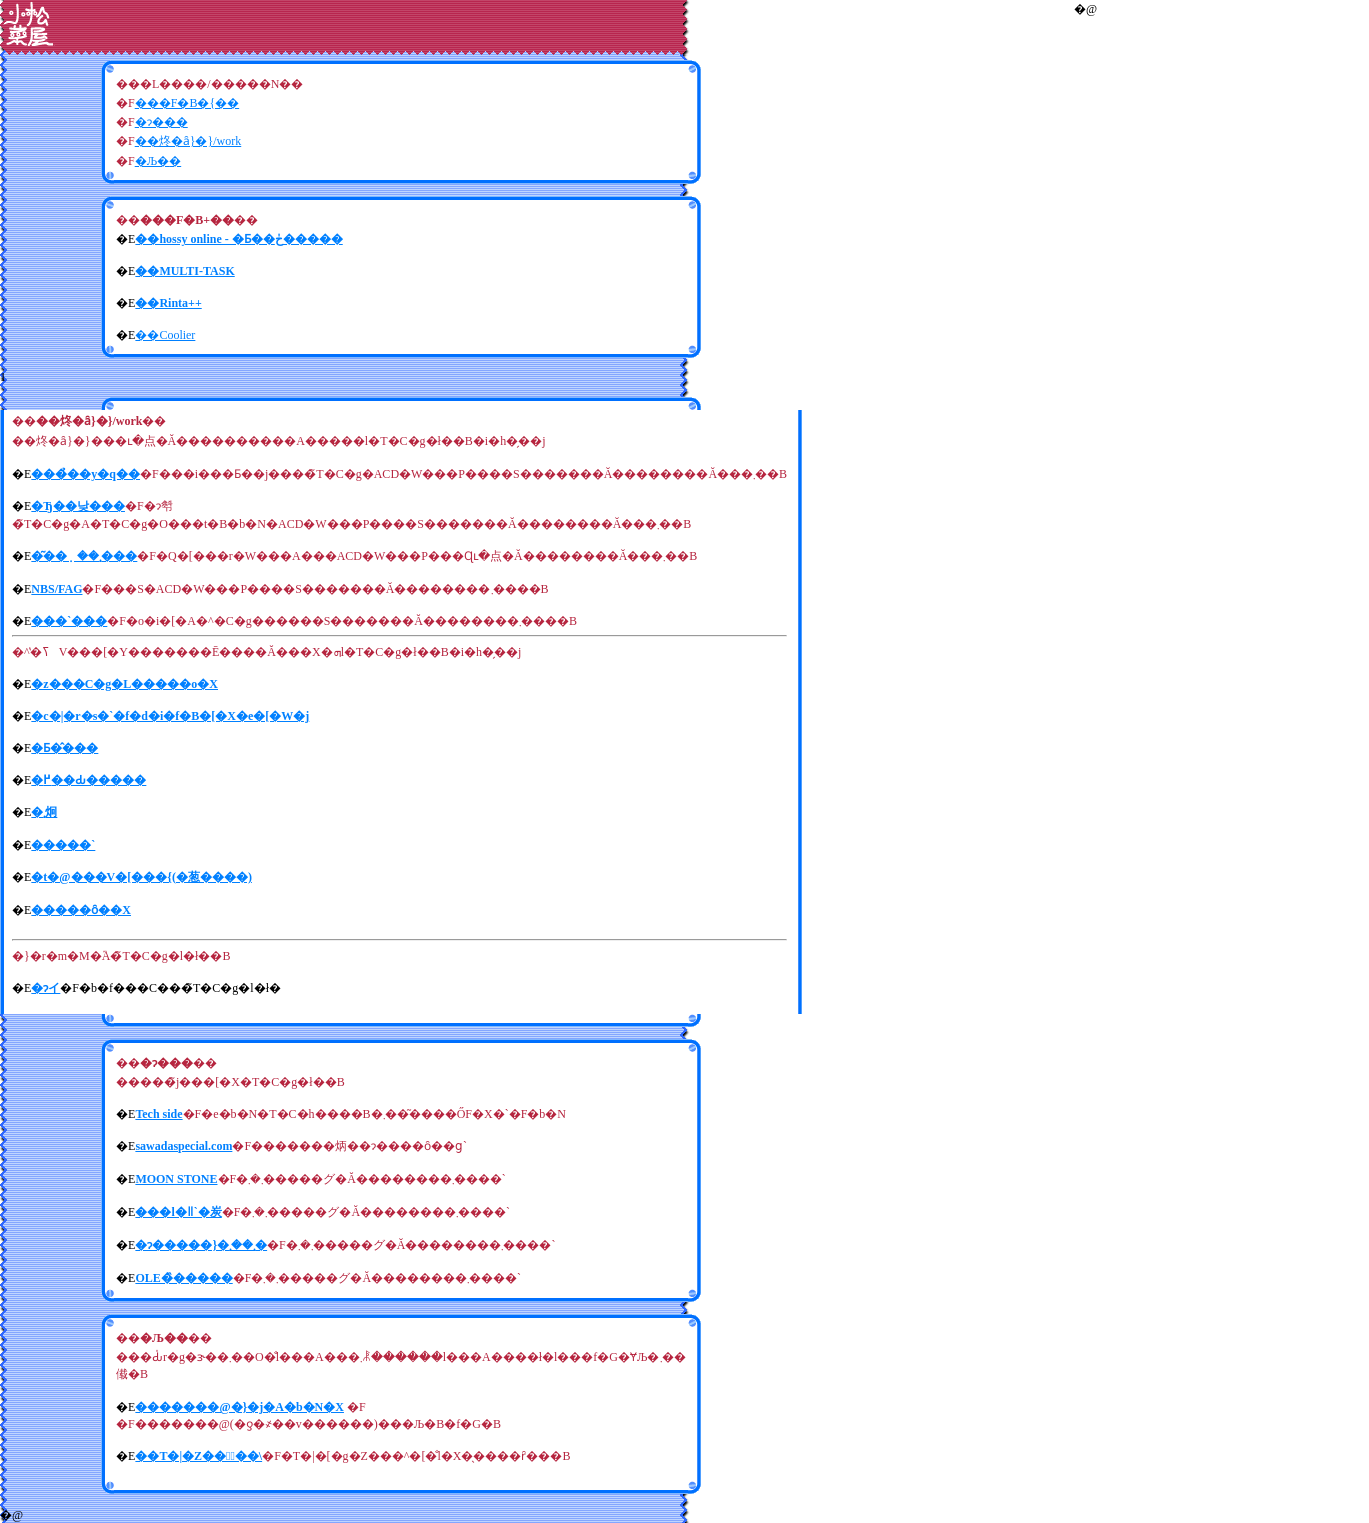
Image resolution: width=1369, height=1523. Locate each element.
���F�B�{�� (187, 103)
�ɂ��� (161, 122)
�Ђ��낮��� (78, 506)
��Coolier (165, 335)
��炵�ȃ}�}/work (188, 141)
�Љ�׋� (158, 161)
